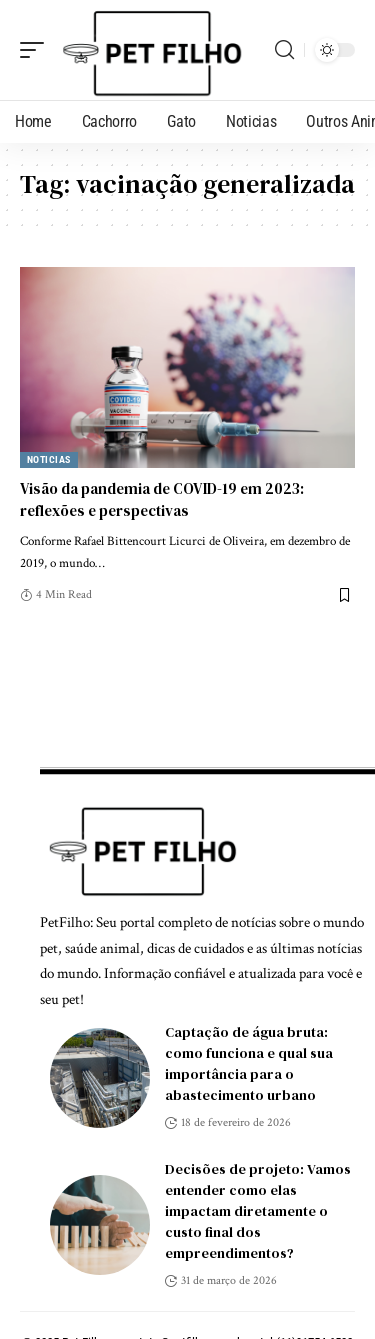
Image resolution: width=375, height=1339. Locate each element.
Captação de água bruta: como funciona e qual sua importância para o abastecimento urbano (249, 1063)
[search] (284, 50)
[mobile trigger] (37, 50)
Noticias (49, 459)
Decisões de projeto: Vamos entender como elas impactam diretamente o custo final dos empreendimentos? (258, 1211)
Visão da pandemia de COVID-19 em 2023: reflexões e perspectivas (162, 499)
